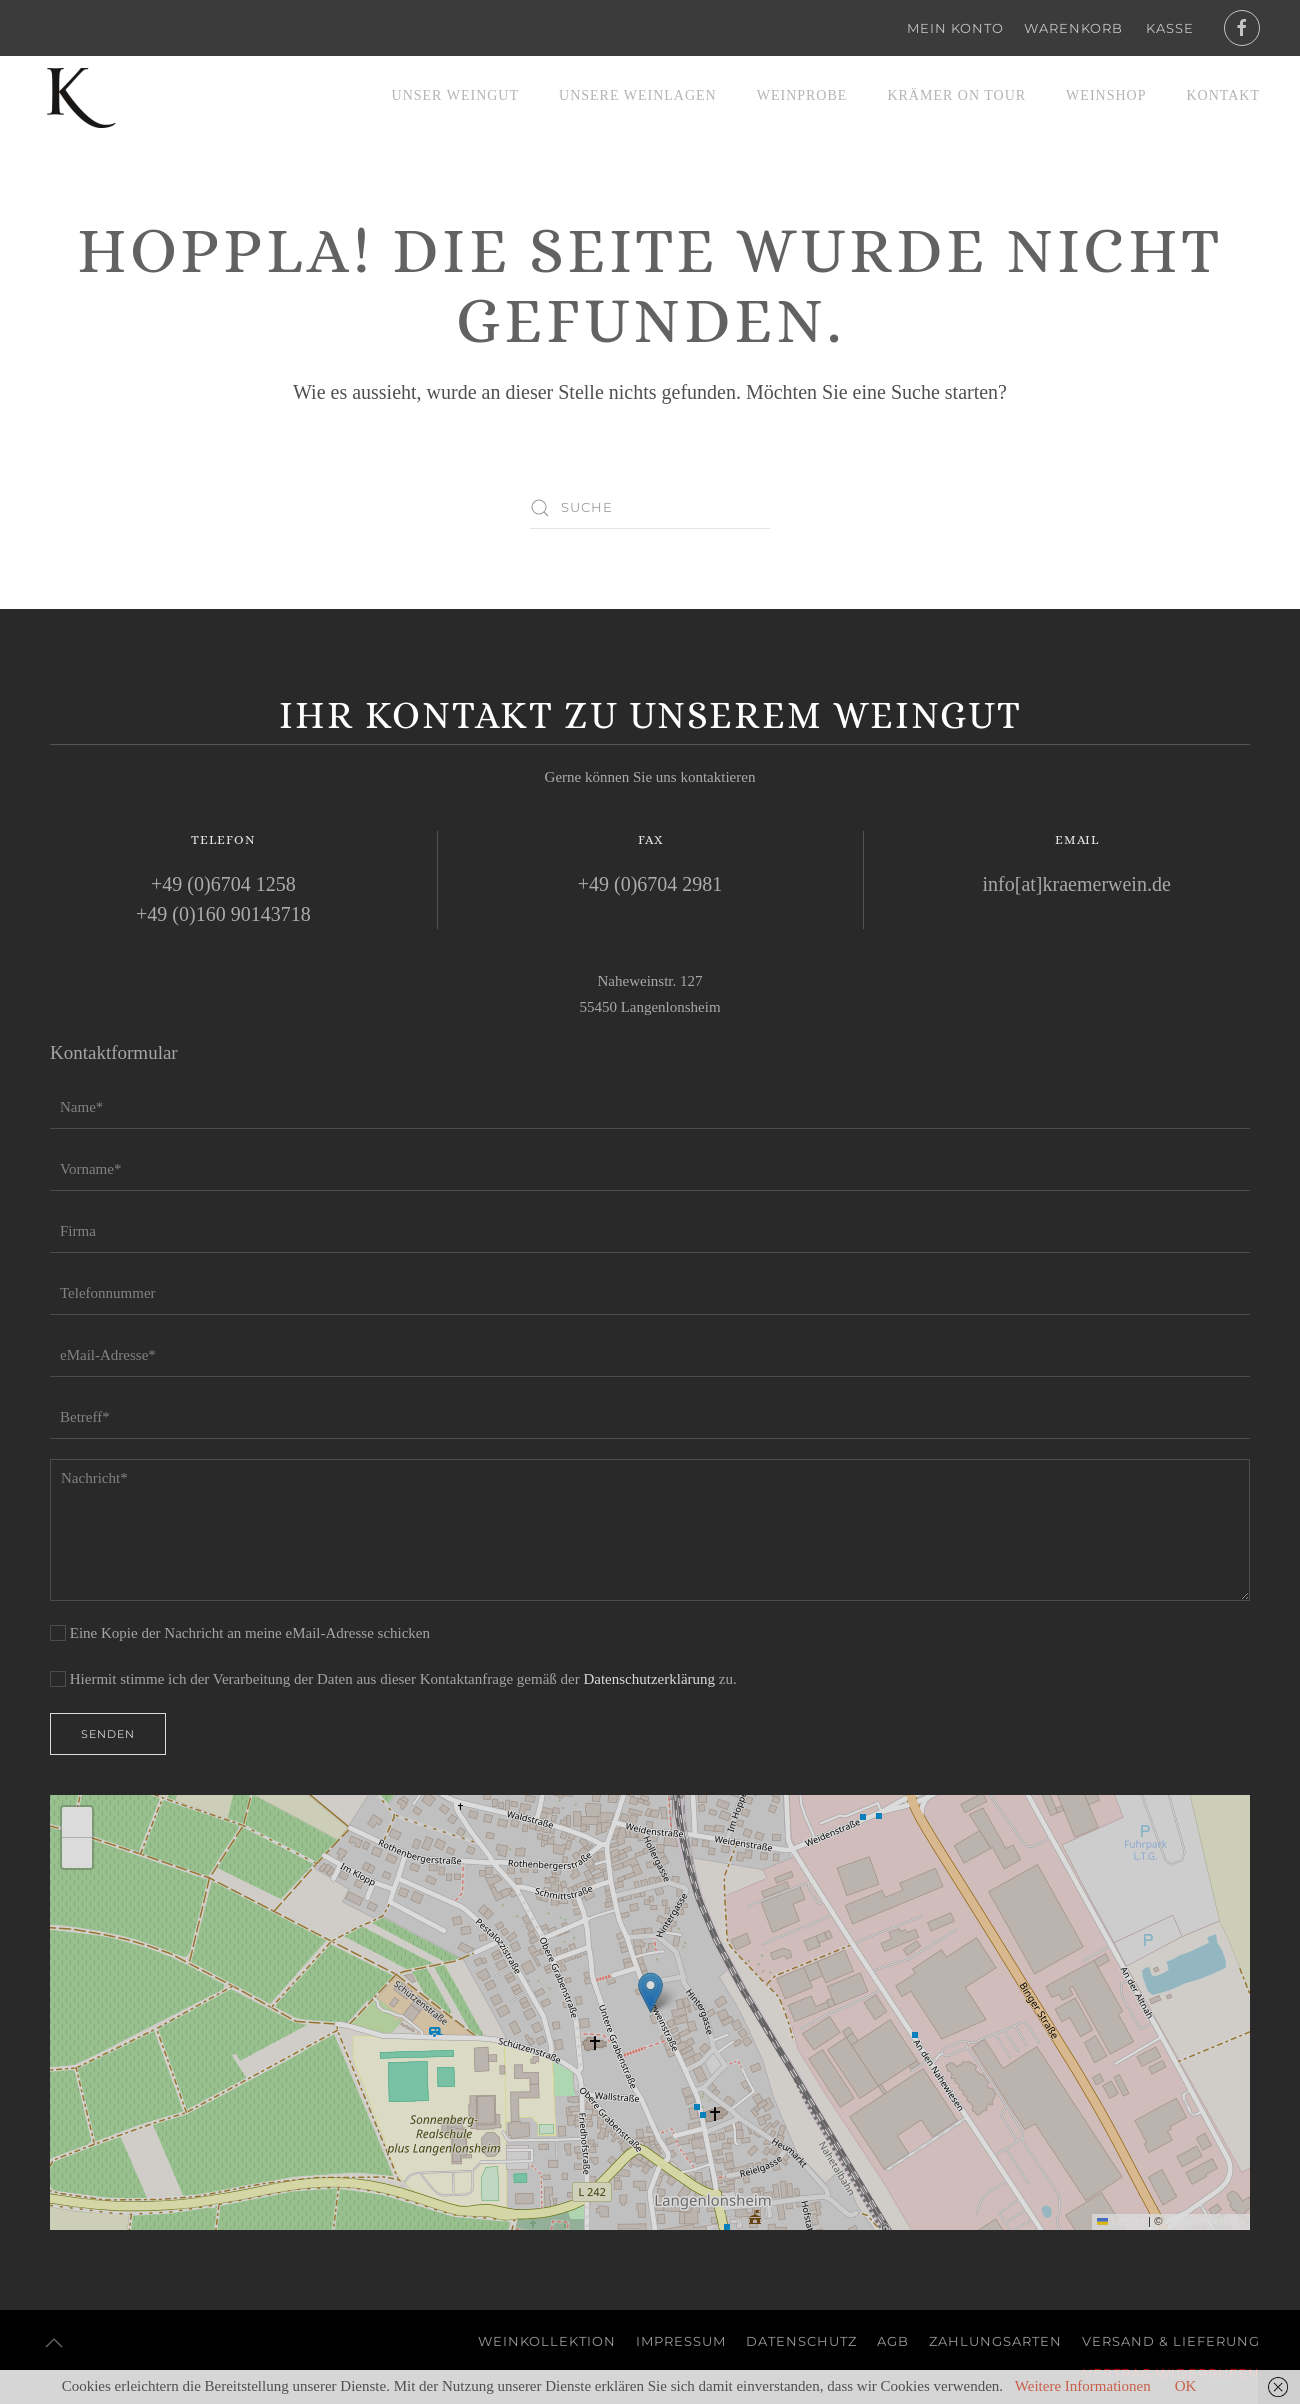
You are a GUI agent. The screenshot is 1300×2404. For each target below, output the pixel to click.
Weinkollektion (547, 2341)
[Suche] (650, 508)
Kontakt (1223, 95)
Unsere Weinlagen (638, 95)
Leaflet (1121, 2221)
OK (1186, 2386)
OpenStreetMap (1205, 2221)
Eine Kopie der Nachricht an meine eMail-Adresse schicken (240, 1633)
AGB (893, 2341)
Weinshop (1106, 95)
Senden (108, 1734)
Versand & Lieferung (1171, 2341)
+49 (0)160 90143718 (223, 914)
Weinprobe (802, 95)
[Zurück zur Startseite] (80, 96)
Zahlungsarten (995, 2341)
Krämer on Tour (956, 95)
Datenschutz (801, 2341)
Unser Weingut (455, 95)
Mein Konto (955, 28)
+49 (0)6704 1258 (223, 884)
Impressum (681, 2341)
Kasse (1170, 28)
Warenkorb (1073, 28)
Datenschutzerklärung (649, 1679)
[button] (650, 1992)
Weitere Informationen (1083, 2386)
